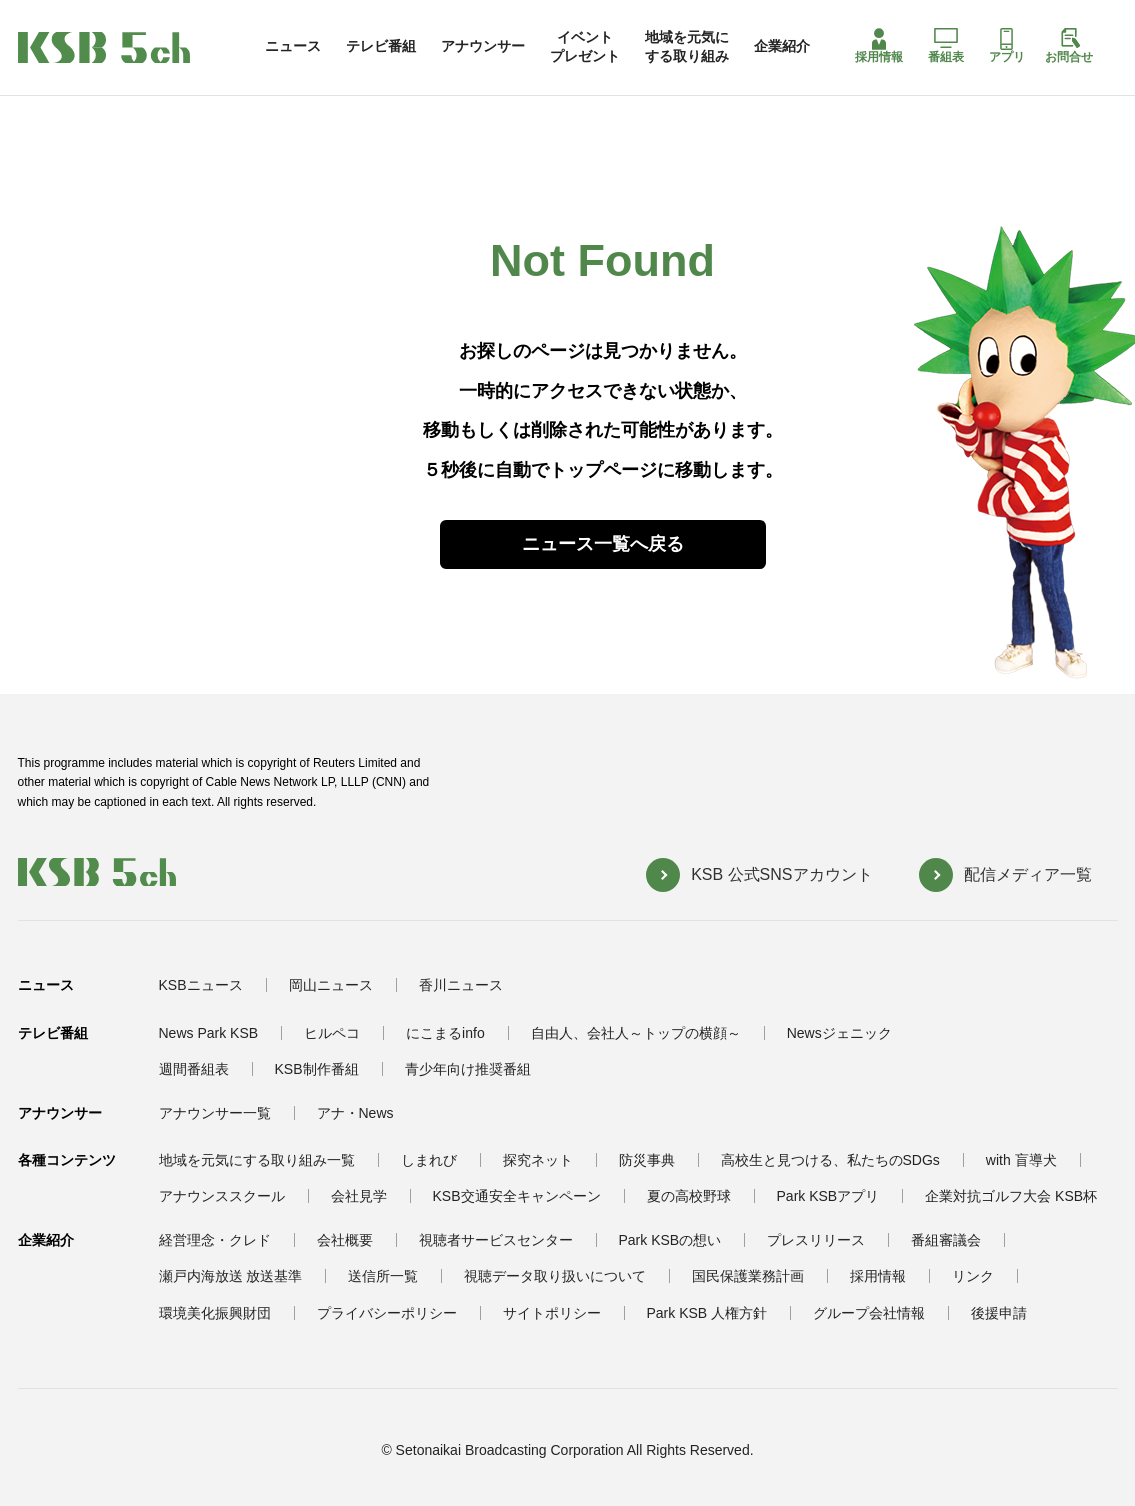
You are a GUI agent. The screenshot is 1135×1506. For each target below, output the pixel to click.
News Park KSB (209, 1033)
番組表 (946, 46)
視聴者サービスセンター (496, 1240)
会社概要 (345, 1240)
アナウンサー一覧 (215, 1113)
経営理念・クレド (215, 1240)
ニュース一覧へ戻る (603, 544)
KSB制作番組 (317, 1069)
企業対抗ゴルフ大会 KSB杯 (1011, 1196)
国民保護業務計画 (748, 1276)
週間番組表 (194, 1069)
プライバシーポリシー (387, 1313)
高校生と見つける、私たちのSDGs (830, 1160)
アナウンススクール (222, 1196)
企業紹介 (782, 46)
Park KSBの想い (670, 1240)
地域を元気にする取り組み (687, 46)
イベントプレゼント (585, 46)
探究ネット (538, 1160)
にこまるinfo (445, 1033)
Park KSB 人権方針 (707, 1313)
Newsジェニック (839, 1033)
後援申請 (999, 1313)
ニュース (293, 46)
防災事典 (647, 1160)
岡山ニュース (331, 985)
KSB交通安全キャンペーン (517, 1196)
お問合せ (1069, 46)
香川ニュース (461, 985)
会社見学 (359, 1196)
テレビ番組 (381, 46)
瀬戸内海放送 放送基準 (231, 1276)
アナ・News (355, 1113)
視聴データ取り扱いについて (555, 1276)
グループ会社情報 (869, 1313)
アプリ (1007, 46)
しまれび (429, 1160)
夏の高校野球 (689, 1196)
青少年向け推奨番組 (468, 1069)
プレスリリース (816, 1240)
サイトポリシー (552, 1313)
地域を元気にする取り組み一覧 (257, 1160)
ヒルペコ (332, 1033)
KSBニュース (201, 985)
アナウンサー (483, 46)
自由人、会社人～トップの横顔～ (636, 1033)
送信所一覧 (383, 1276)
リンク (973, 1276)
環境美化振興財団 (215, 1313)
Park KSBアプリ (828, 1196)
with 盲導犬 (1021, 1160)
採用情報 (879, 46)
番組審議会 (946, 1240)
